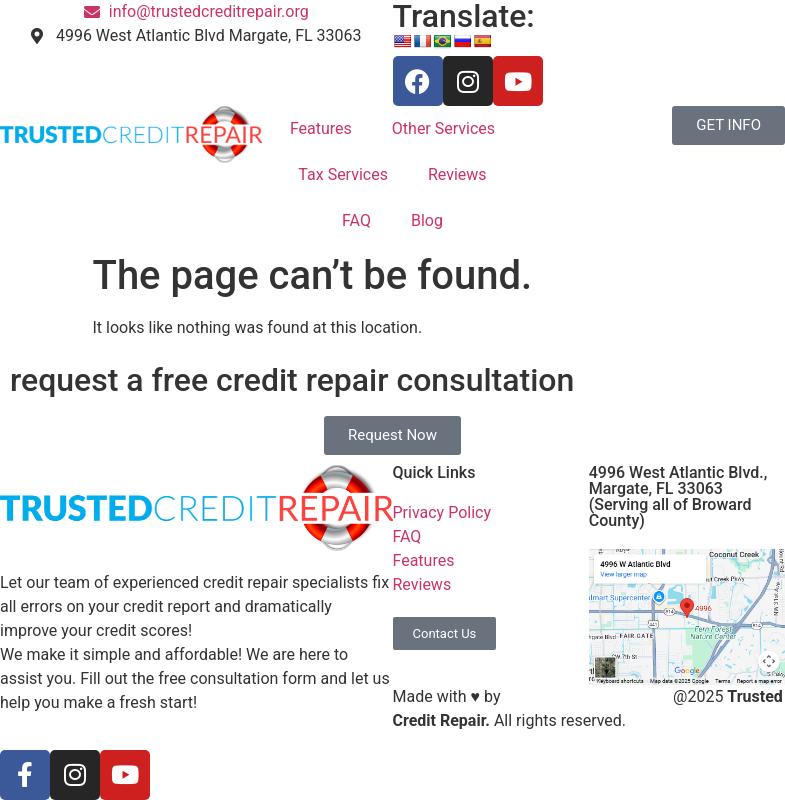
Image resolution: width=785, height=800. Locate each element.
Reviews (457, 174)
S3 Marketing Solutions (586, 696)
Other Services (443, 128)
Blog (427, 220)
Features (321, 128)
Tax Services (343, 174)
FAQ (356, 220)
